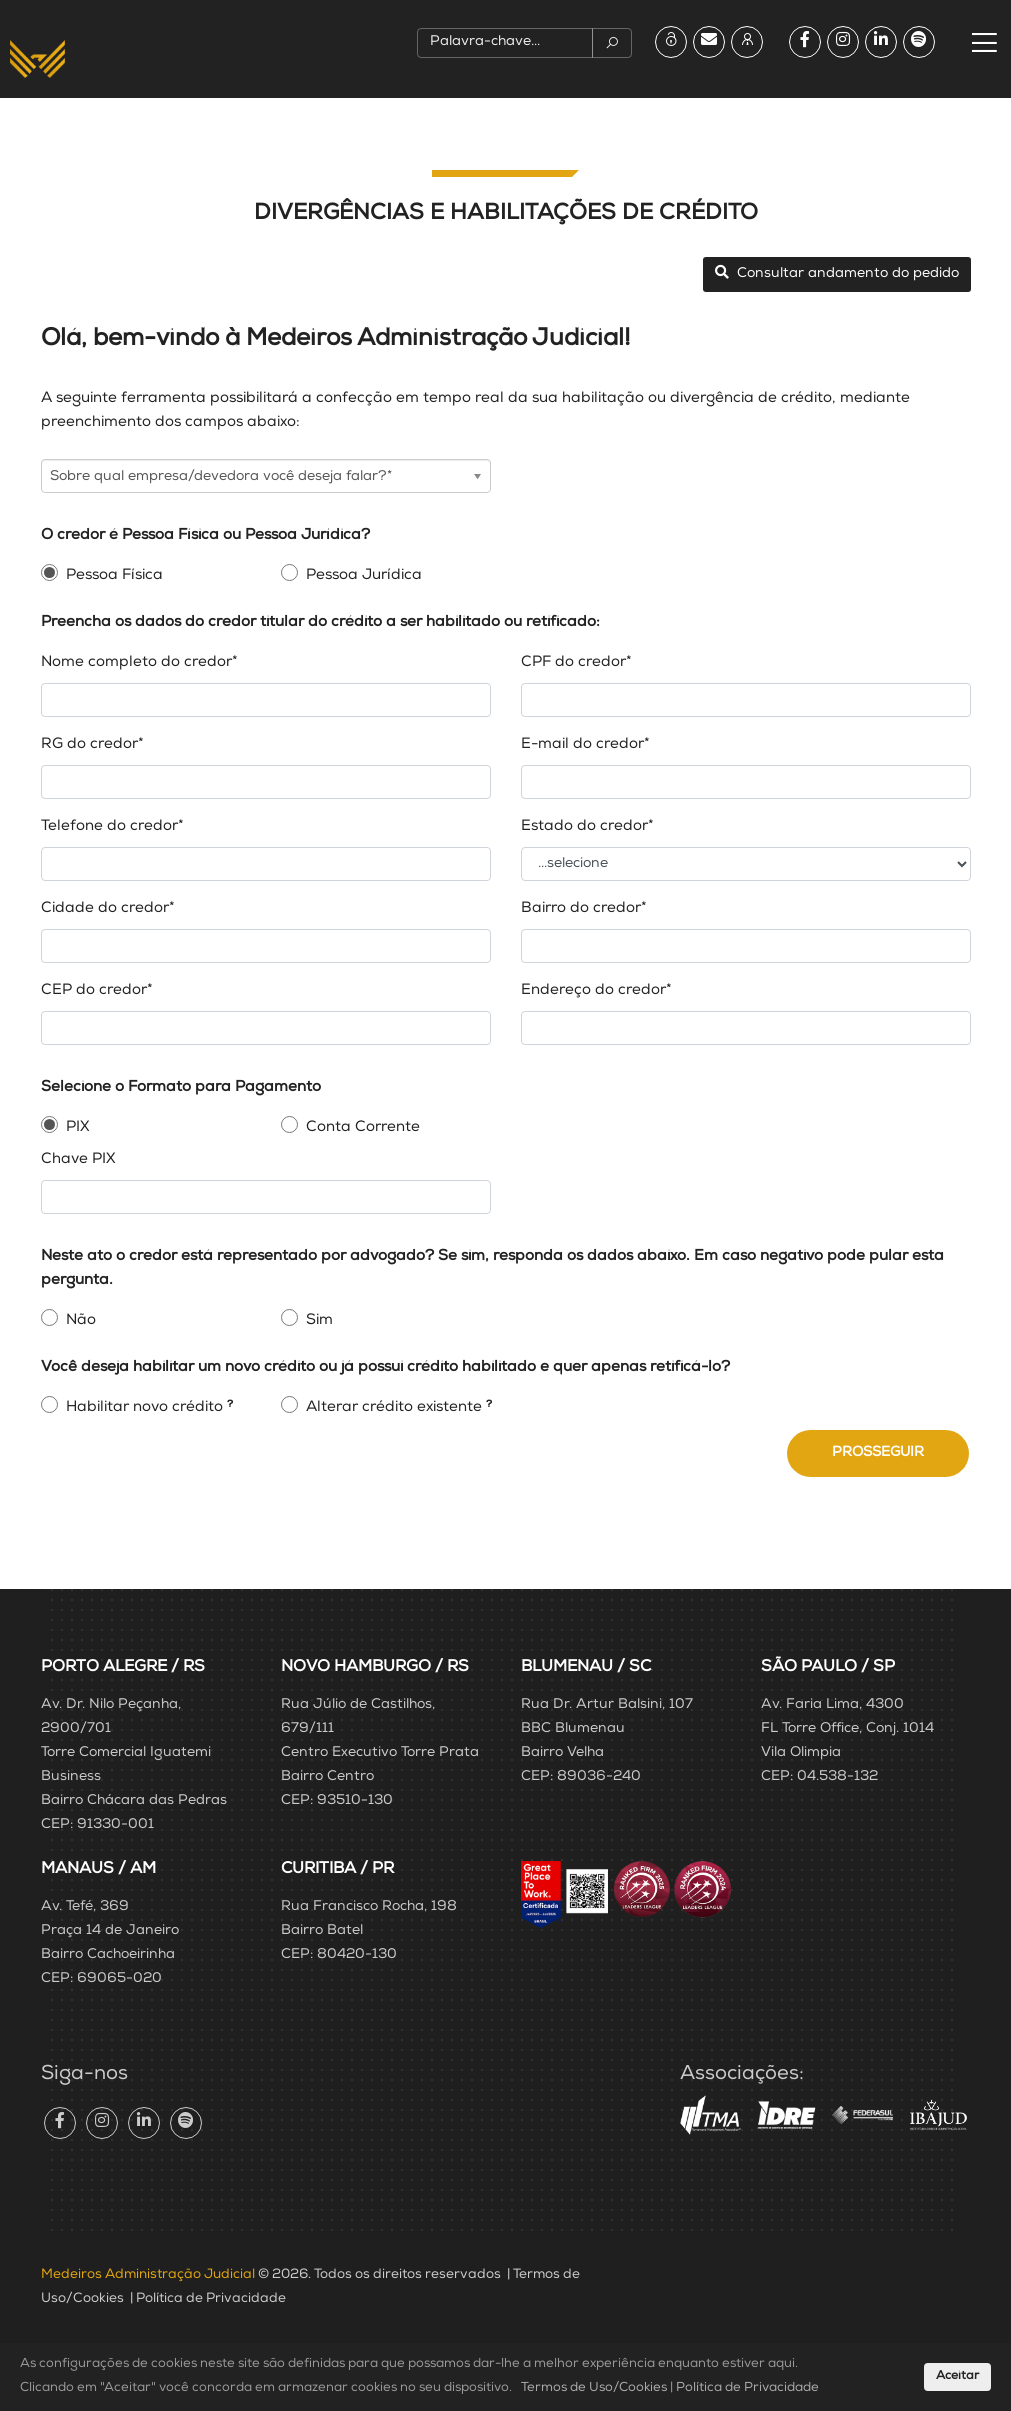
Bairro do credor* (584, 908)
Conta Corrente (363, 1127)
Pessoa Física (114, 575)
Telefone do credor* (112, 826)
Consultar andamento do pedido (837, 273)
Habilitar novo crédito (144, 1407)
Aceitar (957, 2377)
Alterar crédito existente (394, 1407)
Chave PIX (78, 1159)
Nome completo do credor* (139, 662)
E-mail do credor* (585, 744)
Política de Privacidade (211, 2299)
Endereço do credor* (596, 990)
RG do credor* (92, 744)
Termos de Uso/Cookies (594, 2388)
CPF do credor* (576, 662)
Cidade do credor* (108, 908)
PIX (78, 1127)
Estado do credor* (587, 826)
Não (81, 1320)
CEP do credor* (97, 990)
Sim (319, 1320)
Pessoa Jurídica (364, 575)
